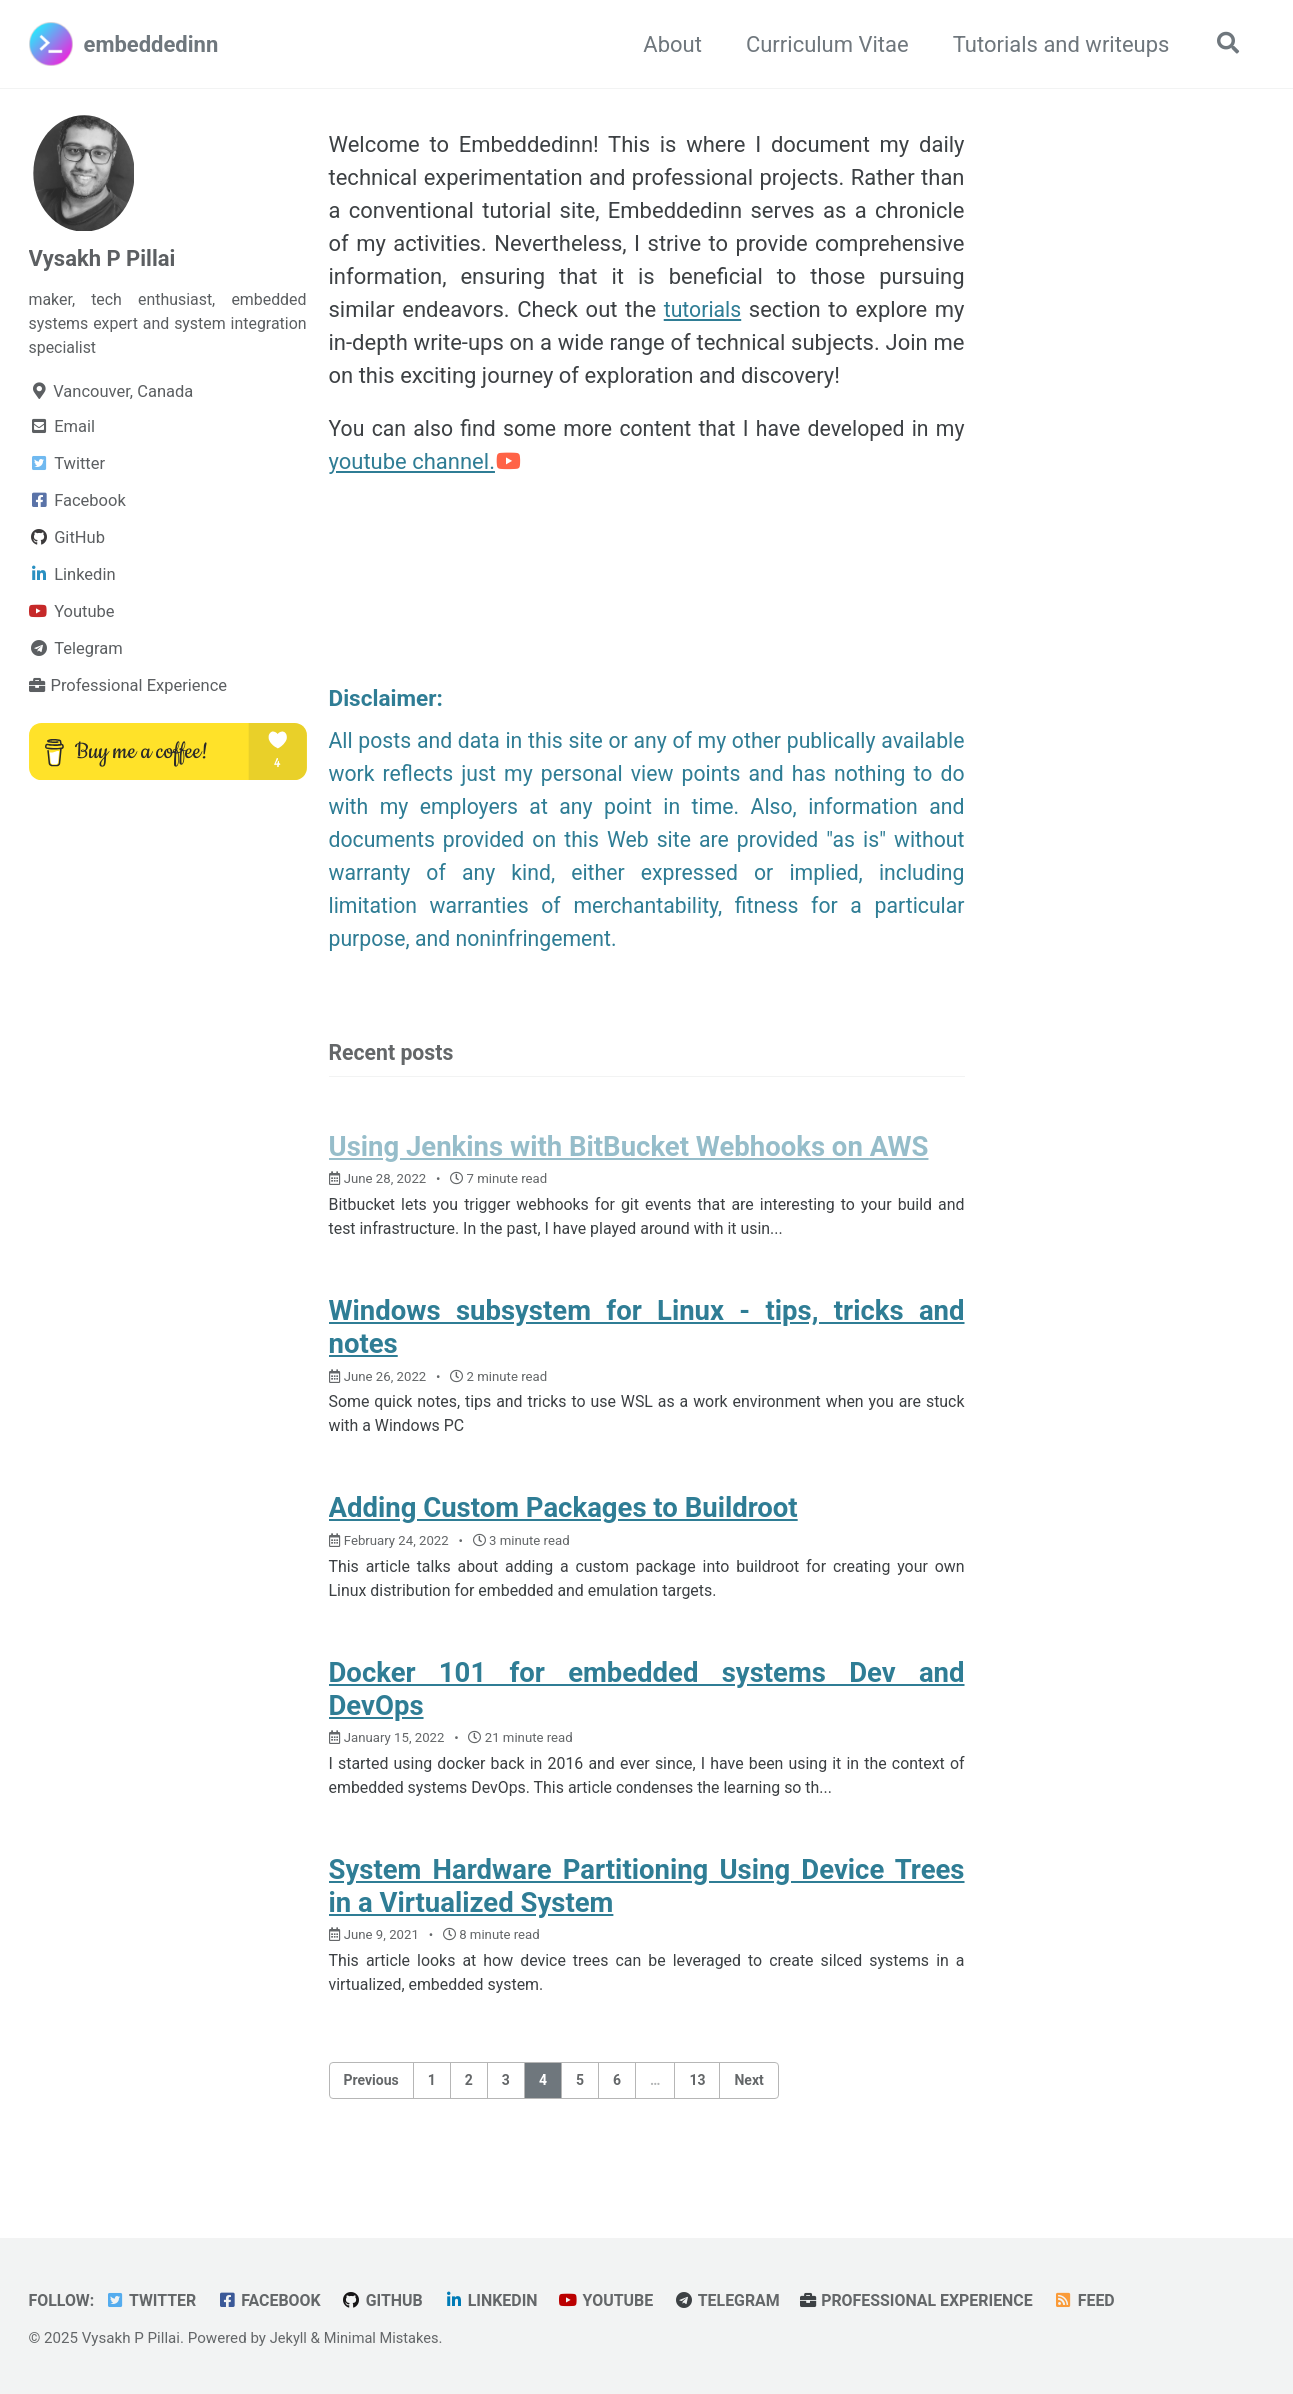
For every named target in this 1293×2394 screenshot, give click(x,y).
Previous (371, 2106)
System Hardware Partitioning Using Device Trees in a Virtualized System (647, 1909)
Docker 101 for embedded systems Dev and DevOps (647, 1708)
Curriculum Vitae (822, 44)
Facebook (275, 2301)
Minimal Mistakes (384, 2339)
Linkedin (502, 2301)
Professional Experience (939, 2301)
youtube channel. (426, 463)
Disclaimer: (388, 702)
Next (748, 2106)
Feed (1111, 2301)
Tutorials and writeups (1056, 44)
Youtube (620, 2301)
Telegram (744, 2301)
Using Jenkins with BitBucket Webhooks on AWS (629, 1154)
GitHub (391, 2301)
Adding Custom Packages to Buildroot (563, 1523)
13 (697, 2106)
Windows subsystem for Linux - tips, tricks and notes (647, 1339)
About (667, 44)
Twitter (154, 2301)
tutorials (702, 309)
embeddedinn (151, 44)
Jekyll (289, 2339)
